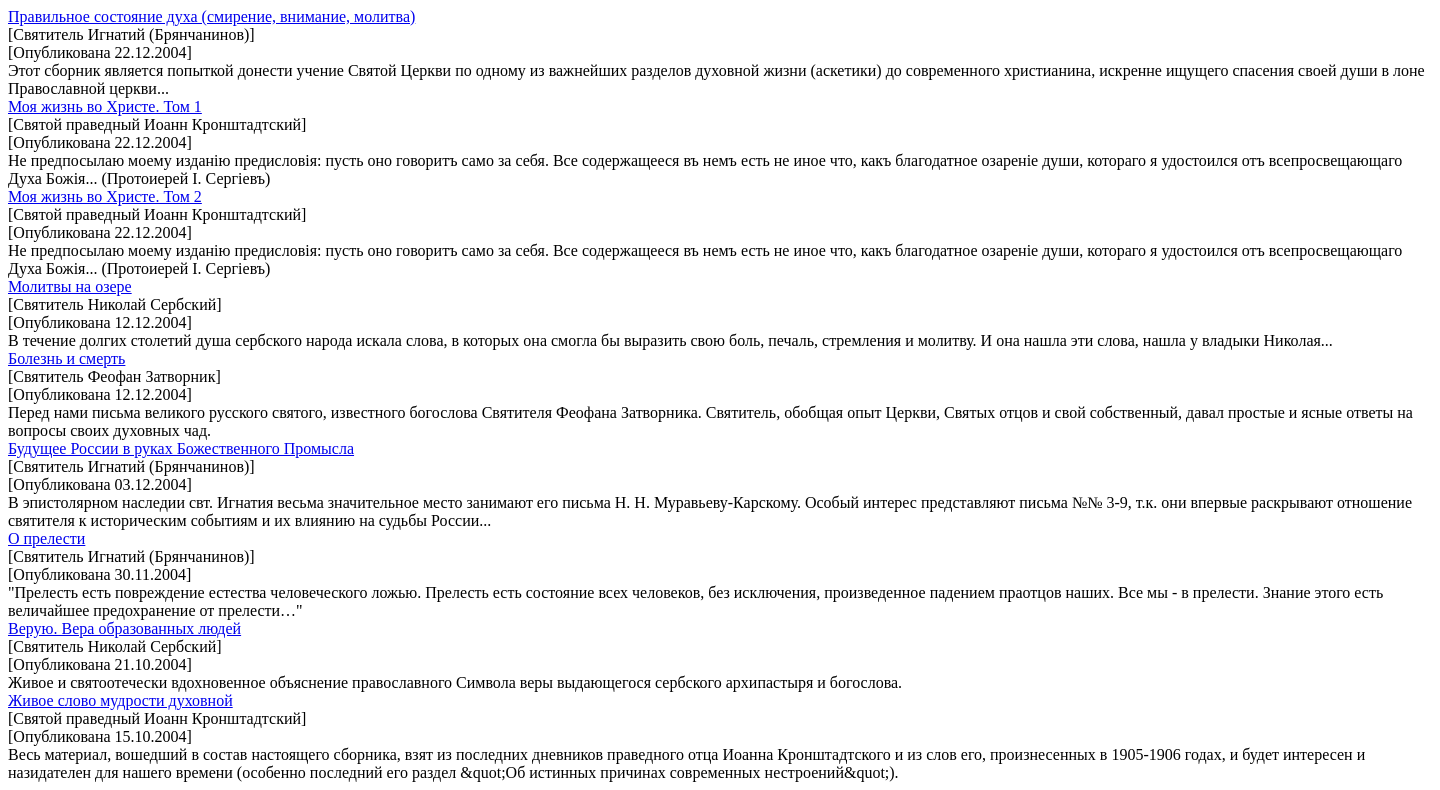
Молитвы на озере (70, 286)
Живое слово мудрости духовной (120, 700)
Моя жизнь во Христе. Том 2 (105, 196)
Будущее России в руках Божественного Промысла (181, 448)
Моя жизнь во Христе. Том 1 (105, 106)
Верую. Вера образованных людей (124, 628)
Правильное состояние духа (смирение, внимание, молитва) (211, 16)
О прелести (46, 538)
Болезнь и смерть (66, 358)
